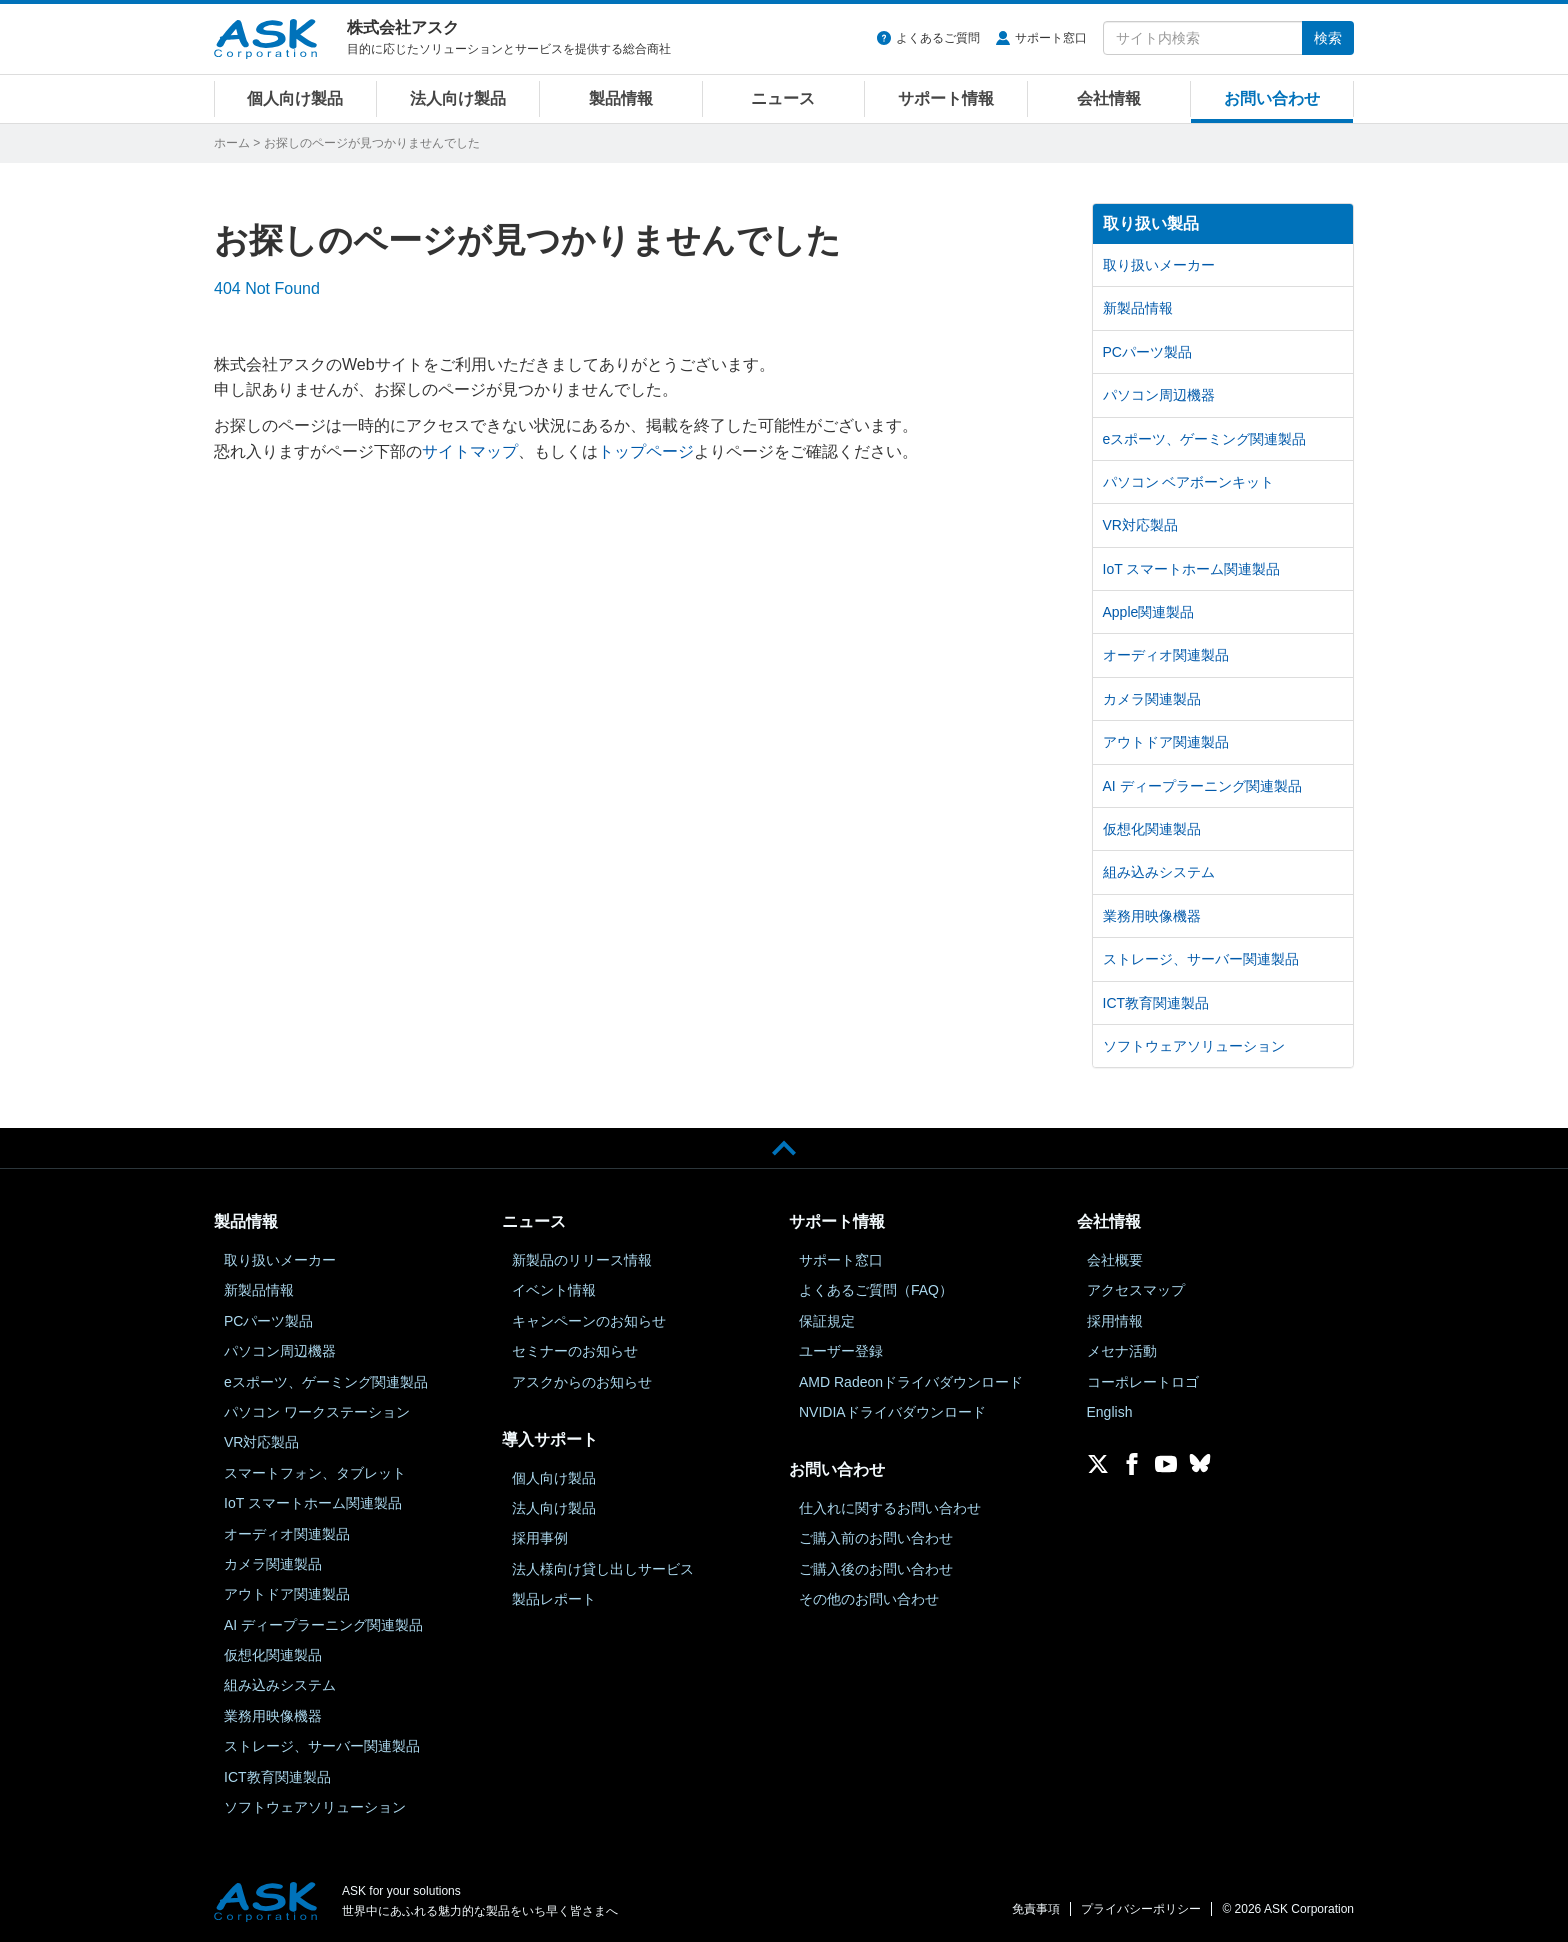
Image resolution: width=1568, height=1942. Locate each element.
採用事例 (540, 1538)
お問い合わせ (1272, 98)
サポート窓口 (1051, 38)
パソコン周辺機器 (1159, 395)
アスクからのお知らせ (582, 1382)
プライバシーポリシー (1141, 1909)
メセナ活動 (1122, 1351)
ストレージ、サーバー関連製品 (1201, 959)
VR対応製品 (1140, 525)
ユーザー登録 (841, 1351)
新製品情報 (1138, 308)
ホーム (232, 143)
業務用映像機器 (1152, 916)
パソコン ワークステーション (317, 1412)
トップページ (646, 451)
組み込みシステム (1159, 872)
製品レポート (554, 1599)
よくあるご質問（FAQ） (876, 1290)
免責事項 (1036, 1909)
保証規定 (827, 1321)
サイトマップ (470, 451)
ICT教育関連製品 (1156, 1003)
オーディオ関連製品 (1166, 655)
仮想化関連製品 (1152, 829)
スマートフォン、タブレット (315, 1473)
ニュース (783, 98)
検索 (1328, 38)
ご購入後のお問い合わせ (876, 1569)
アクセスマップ (1136, 1290)
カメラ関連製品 (1152, 699)
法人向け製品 (458, 98)
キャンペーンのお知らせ (589, 1321)
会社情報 (1109, 98)
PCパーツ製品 (1147, 352)
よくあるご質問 (938, 38)
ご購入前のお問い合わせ (876, 1538)
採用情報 (1115, 1321)
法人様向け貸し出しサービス (603, 1569)
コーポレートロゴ (1143, 1382)
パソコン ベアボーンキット (1189, 482)
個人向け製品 (295, 98)
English (1110, 1412)
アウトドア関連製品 (1166, 742)
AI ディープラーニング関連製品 (1202, 786)
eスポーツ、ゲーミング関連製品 (1205, 439)
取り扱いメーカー (1159, 265)
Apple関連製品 (1149, 612)
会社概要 (1115, 1260)
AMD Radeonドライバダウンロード (911, 1382)
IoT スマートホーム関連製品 (1192, 569)
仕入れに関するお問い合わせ (890, 1508)
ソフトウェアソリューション (1194, 1046)
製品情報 (621, 98)
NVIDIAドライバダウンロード (892, 1412)
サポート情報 (946, 98)
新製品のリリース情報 (582, 1260)
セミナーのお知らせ (575, 1351)
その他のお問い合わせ (869, 1599)
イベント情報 (554, 1290)
